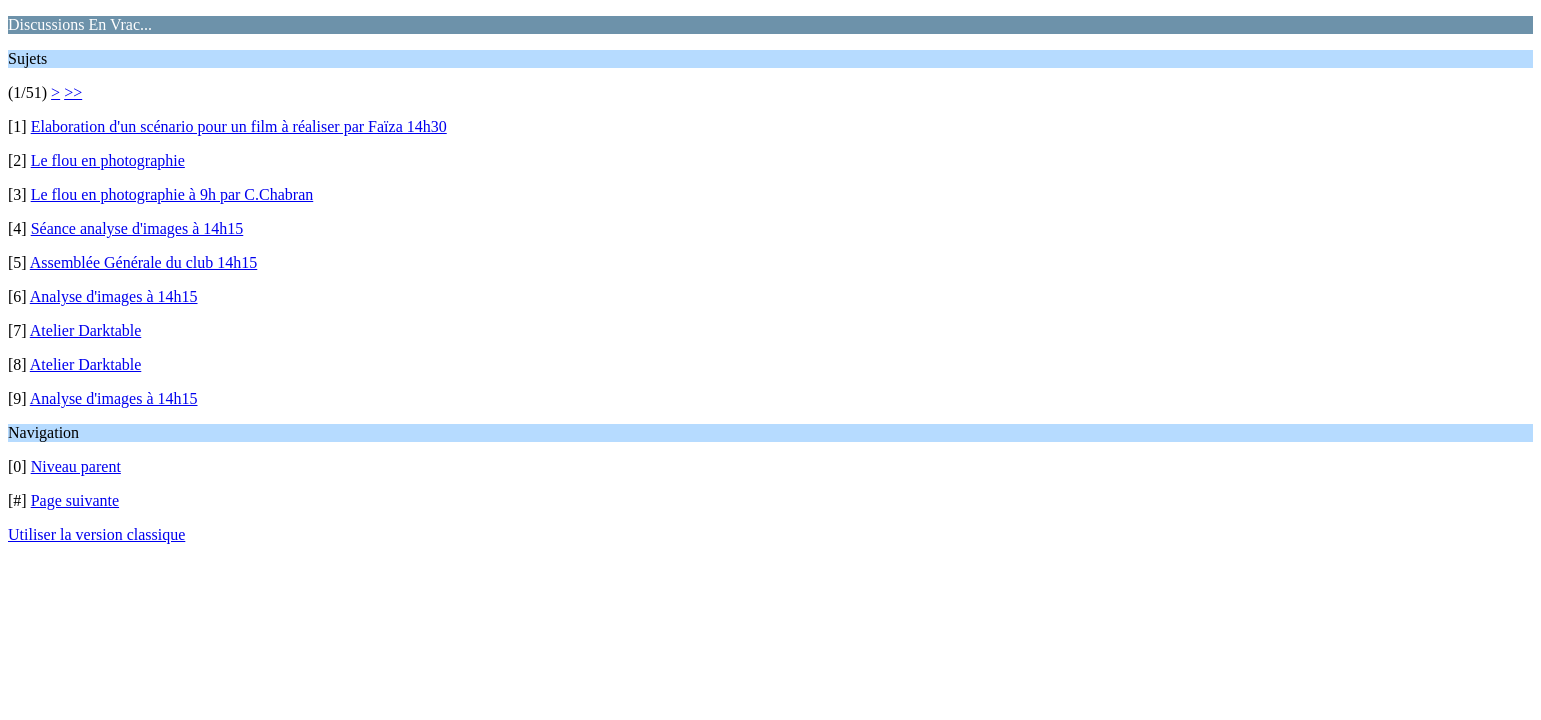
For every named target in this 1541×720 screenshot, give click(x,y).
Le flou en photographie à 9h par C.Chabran (172, 194)
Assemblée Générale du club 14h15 (143, 262)
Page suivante (75, 500)
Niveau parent (76, 466)
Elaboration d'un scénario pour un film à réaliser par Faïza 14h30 (239, 126)
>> (73, 92)
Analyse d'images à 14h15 (114, 296)
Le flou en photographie (108, 160)
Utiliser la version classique (96, 534)
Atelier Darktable (86, 330)
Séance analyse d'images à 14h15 (137, 228)
